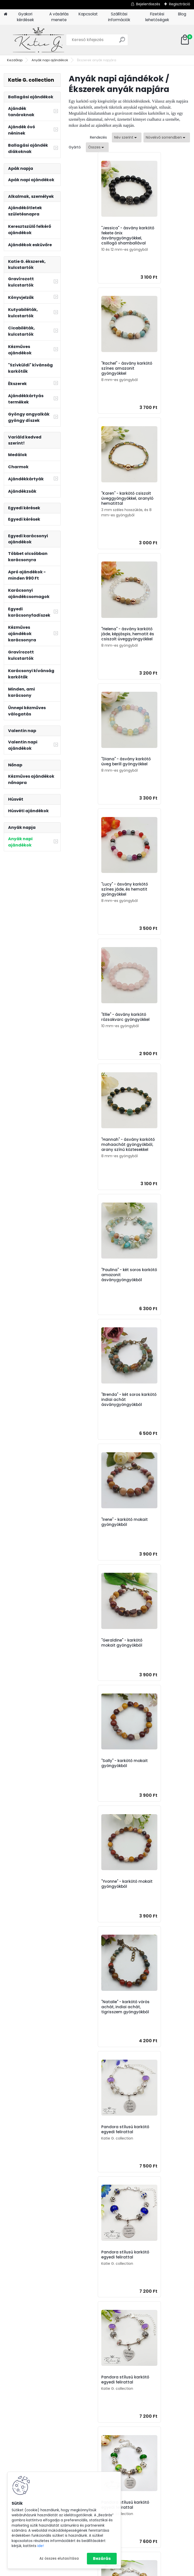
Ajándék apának (171, 2370)
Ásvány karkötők (170, 2429)
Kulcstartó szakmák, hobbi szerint (170, 2397)
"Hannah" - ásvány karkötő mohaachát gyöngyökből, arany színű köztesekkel (155, 642)
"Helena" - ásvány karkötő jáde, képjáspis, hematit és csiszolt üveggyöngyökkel (158, 373)
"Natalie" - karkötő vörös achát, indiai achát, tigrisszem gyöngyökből (98, 1140)
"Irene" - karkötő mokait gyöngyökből (97, 897)
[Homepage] (5, 14)
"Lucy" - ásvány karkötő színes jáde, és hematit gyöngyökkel (158, 508)
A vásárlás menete (59, 16)
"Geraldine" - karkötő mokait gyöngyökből (155, 897)
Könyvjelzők (166, 2422)
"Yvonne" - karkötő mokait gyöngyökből (155, 1017)
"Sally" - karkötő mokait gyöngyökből (97, 1017)
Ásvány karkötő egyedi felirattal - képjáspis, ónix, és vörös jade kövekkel (157, 1643)
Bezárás (102, 2558)
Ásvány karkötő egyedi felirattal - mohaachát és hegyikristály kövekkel (98, 1642)
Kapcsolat (88, 14)
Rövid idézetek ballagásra (96, 2091)
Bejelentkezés (148, 4)
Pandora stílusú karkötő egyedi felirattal (159, 1138)
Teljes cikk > (175, 1846)
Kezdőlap (15, 60)
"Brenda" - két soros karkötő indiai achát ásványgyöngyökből (155, 774)
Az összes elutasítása (59, 2558)
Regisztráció (179, 4)
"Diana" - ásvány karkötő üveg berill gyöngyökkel (99, 508)
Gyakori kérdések (25, 16)
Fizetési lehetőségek (157, 16)
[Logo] (38, 39)
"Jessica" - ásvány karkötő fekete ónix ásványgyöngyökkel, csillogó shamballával (96, 236)
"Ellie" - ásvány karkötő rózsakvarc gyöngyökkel (98, 640)
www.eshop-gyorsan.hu (108, 2571)
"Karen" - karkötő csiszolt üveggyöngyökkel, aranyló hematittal (93, 371)
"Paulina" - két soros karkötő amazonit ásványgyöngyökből (94, 774)
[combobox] (126, 137)
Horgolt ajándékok (172, 2435)
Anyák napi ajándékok (50, 60)
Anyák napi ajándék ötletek (103, 1827)
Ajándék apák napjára (116, 2364)
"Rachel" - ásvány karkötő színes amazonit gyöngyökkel (159, 234)
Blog (182, 14)
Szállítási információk (119, 16)
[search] (122, 42)
